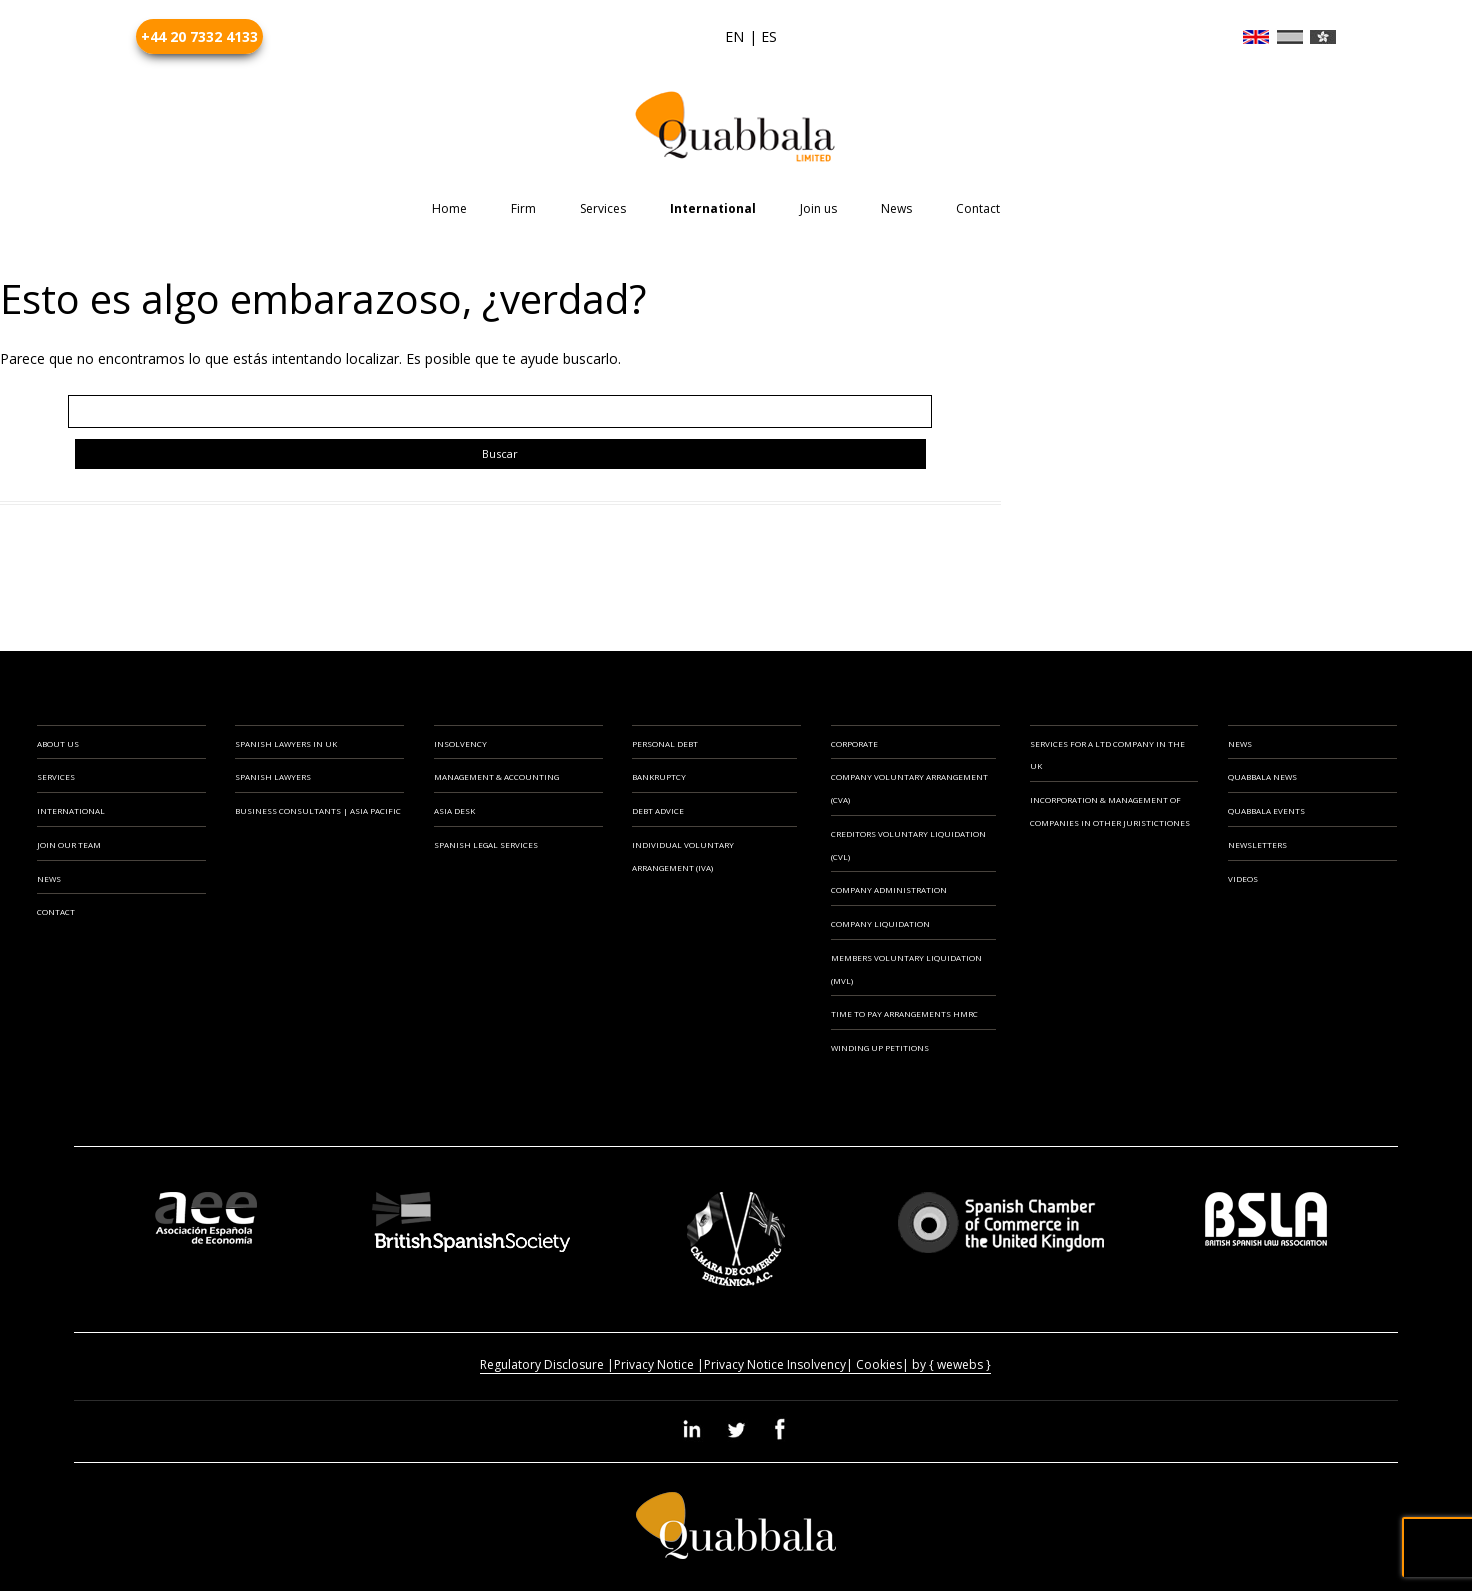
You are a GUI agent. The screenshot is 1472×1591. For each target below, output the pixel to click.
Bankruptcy (659, 776)
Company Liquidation (880, 923)
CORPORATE (854, 743)
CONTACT (56, 911)
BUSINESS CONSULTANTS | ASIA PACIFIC (318, 810)
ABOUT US (58, 743)
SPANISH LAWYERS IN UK (286, 743)
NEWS (49, 878)
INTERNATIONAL (71, 810)
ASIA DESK (454, 810)
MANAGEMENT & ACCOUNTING (496, 776)
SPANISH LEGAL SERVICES (486, 844)
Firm (523, 208)
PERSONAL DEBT (665, 743)
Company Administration (889, 889)
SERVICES (56, 776)
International (713, 208)
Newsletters (1257, 844)
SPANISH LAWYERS (273, 776)
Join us (818, 208)
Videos (1243, 878)
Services (603, 208)
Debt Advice (658, 810)
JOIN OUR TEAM (69, 844)
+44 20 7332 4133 (199, 36)
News (896, 208)
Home (449, 208)
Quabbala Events (1266, 810)
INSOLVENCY (460, 743)
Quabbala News (1262, 776)
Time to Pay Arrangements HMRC (904, 1013)
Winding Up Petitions (880, 1047)
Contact (978, 208)
